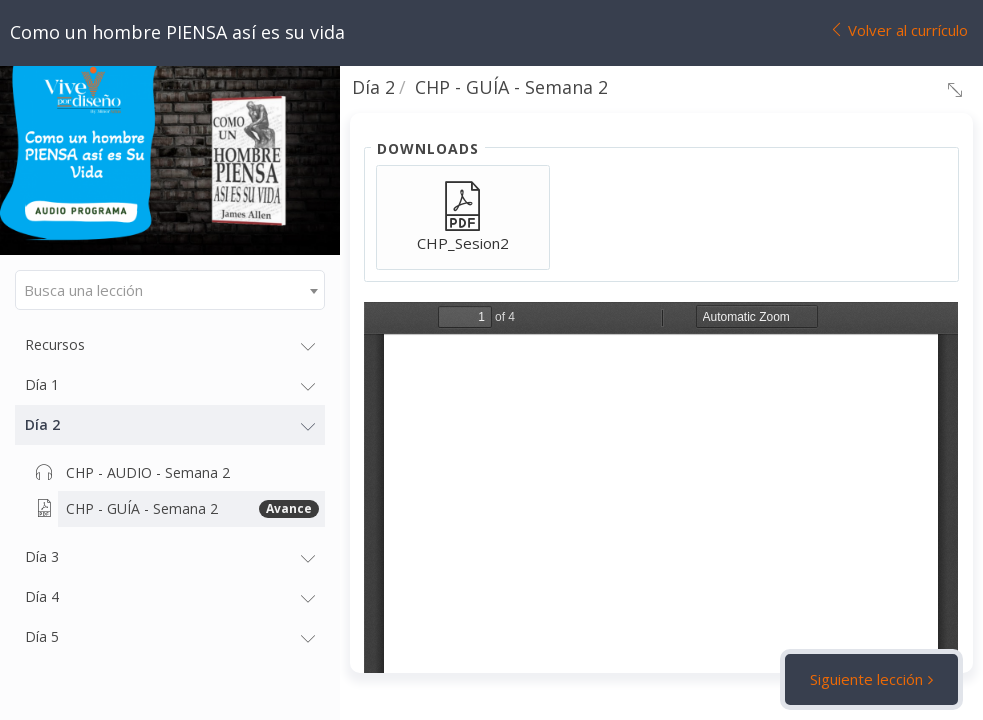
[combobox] (170, 290)
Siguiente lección (866, 679)
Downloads (428, 148)
